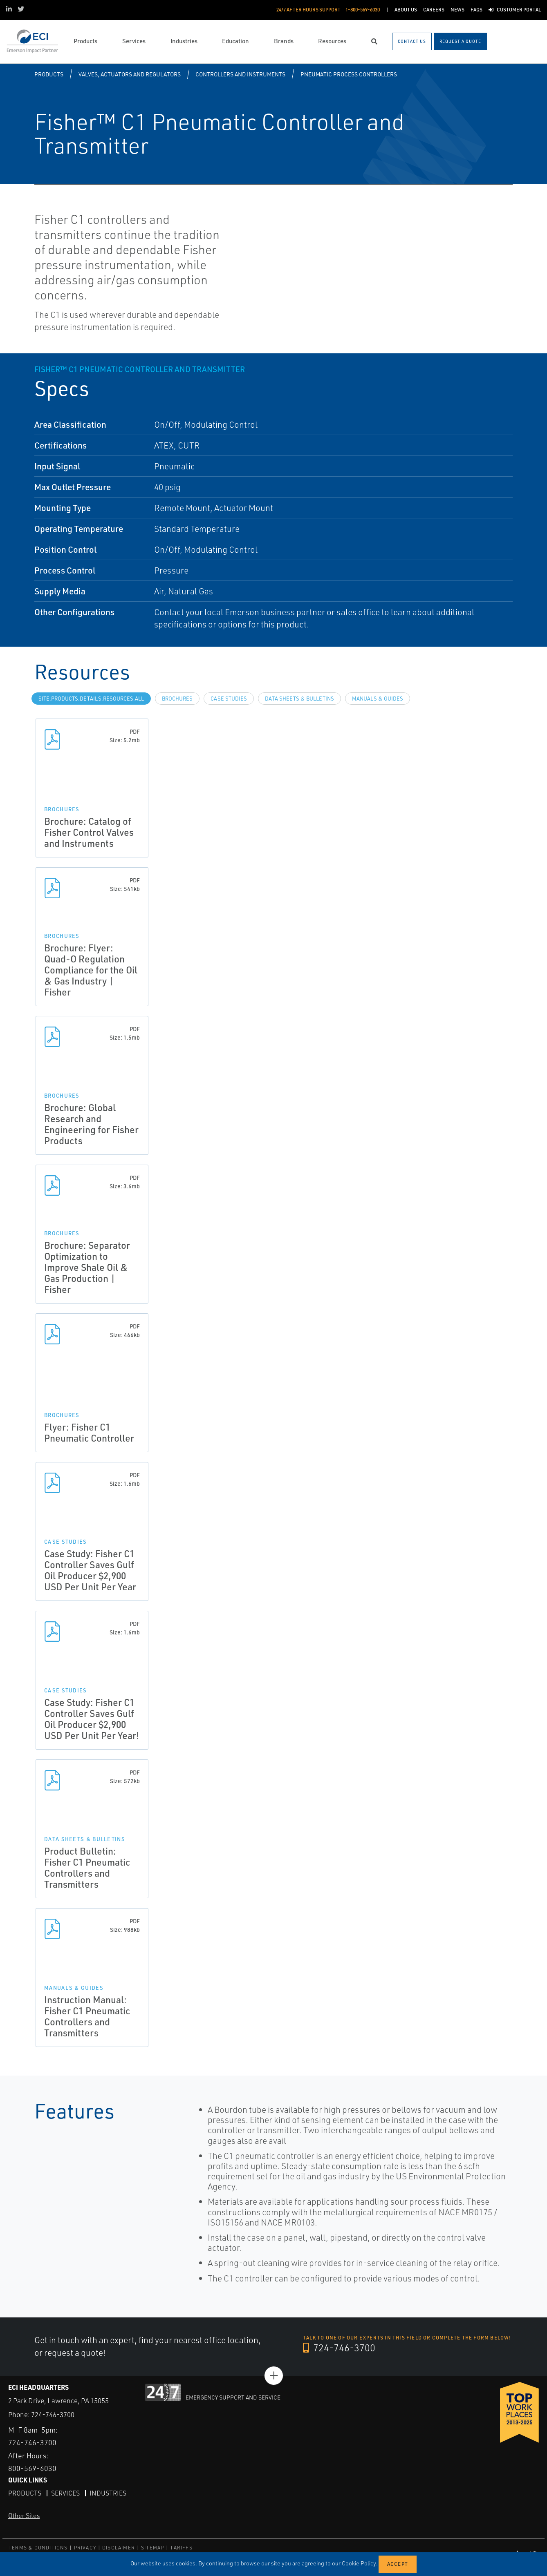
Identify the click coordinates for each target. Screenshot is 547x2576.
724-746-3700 (339, 2348)
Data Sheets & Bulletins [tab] (299, 698)
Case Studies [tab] (229, 698)
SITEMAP (152, 2547)
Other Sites (24, 2515)
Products (48, 74)
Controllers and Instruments (240, 74)
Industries (108, 2493)
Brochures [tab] (177, 698)
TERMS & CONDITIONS (38, 2547)
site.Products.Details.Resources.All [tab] (91, 698)
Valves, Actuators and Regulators (129, 74)
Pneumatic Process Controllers (348, 74)
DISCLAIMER (118, 2547)
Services (65, 2493)
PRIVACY (85, 2547)
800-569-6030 (32, 2467)
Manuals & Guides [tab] (377, 698)
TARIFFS (181, 2547)
